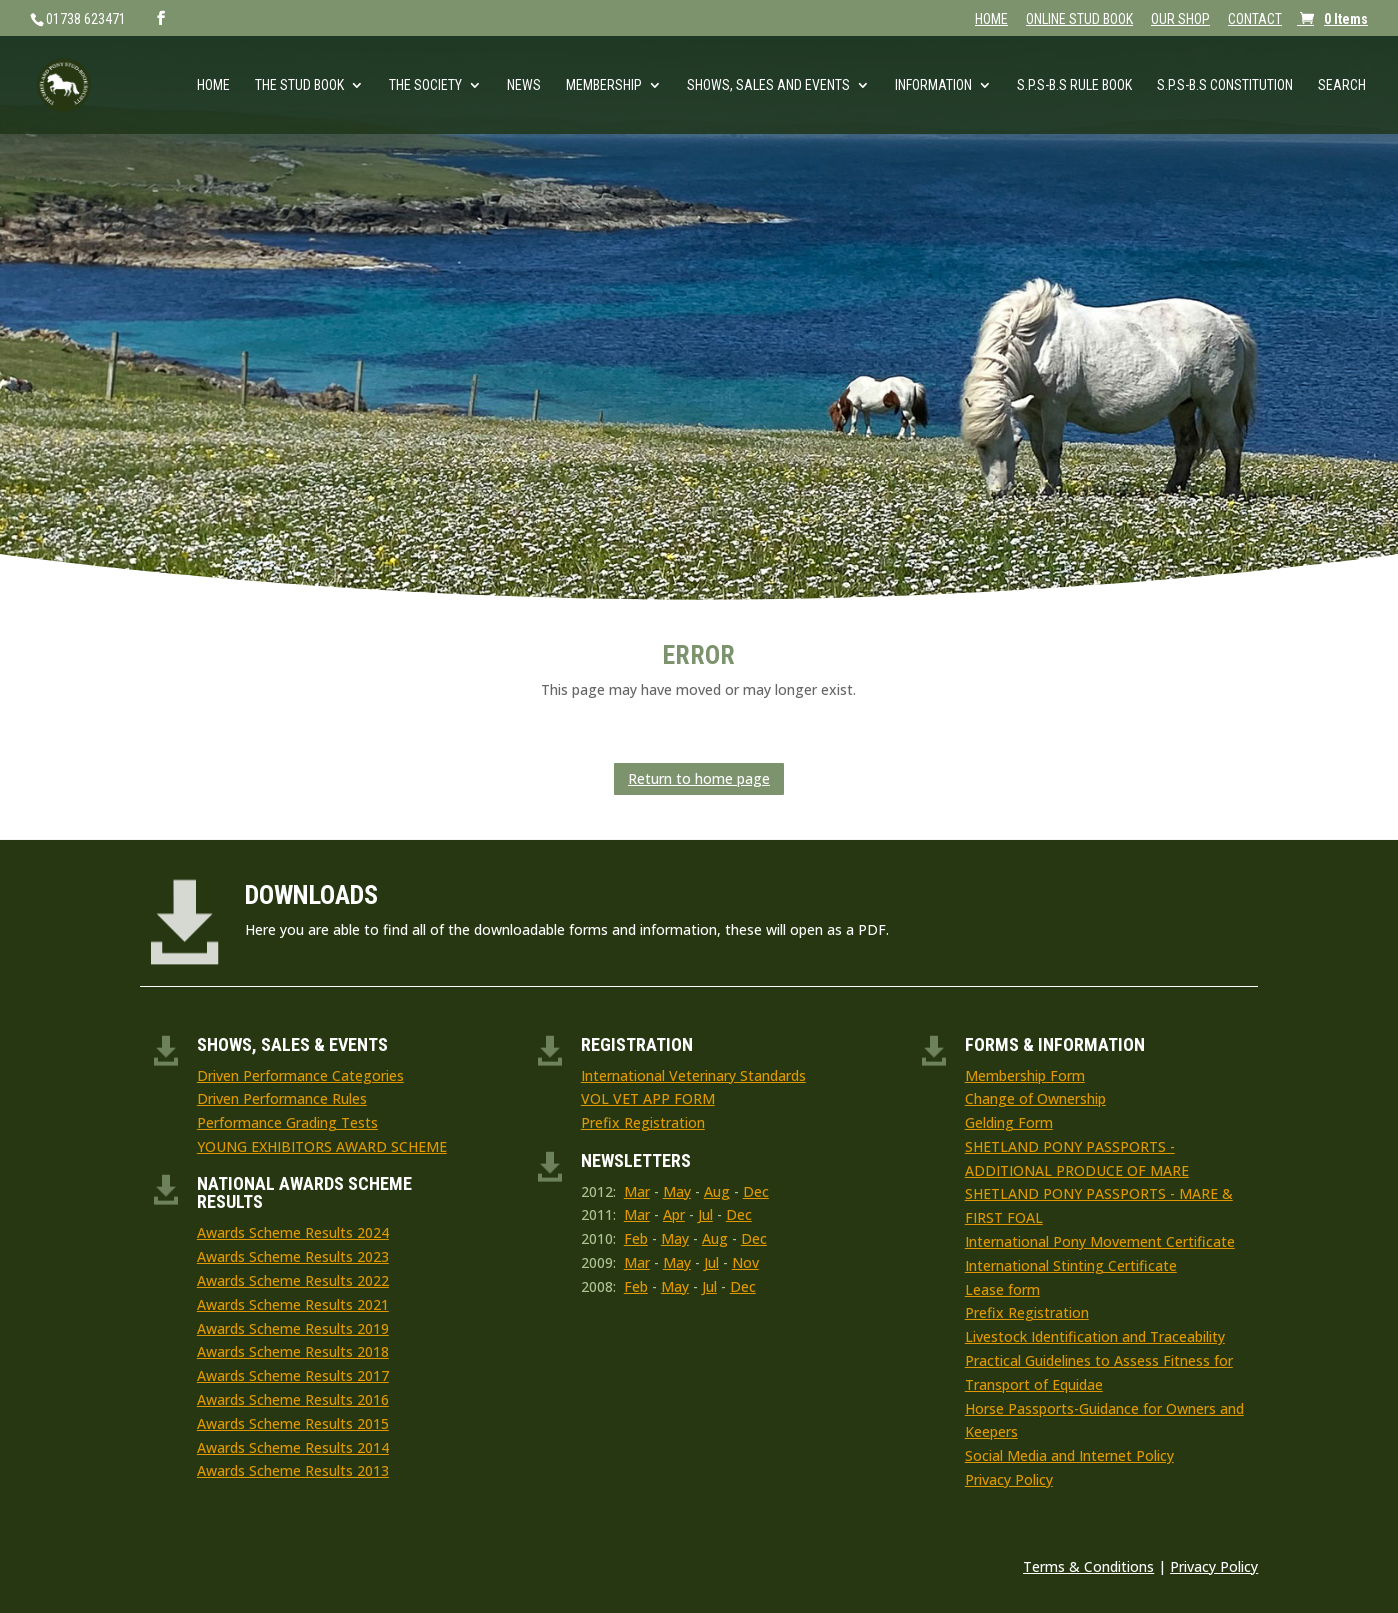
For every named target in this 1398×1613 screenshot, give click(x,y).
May (677, 1191)
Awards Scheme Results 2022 (293, 1280)
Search (1342, 85)
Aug (717, 1191)
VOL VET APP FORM (648, 1098)
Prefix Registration (643, 1122)
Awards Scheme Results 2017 (293, 1375)
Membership (604, 85)
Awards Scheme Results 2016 (293, 1399)
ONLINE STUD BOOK (1079, 19)
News (524, 85)
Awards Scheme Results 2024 (293, 1232)
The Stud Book (299, 85)
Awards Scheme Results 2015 (293, 1423)
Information (933, 85)
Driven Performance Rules (282, 1098)
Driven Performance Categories (300, 1075)
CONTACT (1255, 19)
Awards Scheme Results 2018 (293, 1351)
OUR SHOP (1180, 19)
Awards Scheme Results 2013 (293, 1470)
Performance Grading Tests (287, 1122)
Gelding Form (1009, 1122)
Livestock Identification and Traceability (1095, 1336)
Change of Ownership (1035, 1098)
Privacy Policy (1009, 1479)
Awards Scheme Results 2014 (293, 1447)
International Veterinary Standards (693, 1075)
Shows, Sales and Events (768, 85)
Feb (636, 1238)
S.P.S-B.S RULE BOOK (1074, 85)
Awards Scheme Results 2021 (293, 1304)
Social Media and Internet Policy (1069, 1455)
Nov (745, 1262)
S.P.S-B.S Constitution (1225, 85)
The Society (425, 85)
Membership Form (1025, 1075)
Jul (705, 1214)
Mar (637, 1191)
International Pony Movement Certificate (1100, 1241)
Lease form (1002, 1289)
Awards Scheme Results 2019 (293, 1328)
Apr (674, 1214)
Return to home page (699, 778)
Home (213, 85)
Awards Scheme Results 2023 (293, 1256)
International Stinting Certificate (1071, 1265)
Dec (756, 1191)
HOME (991, 19)
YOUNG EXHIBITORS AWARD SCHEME (322, 1146)
